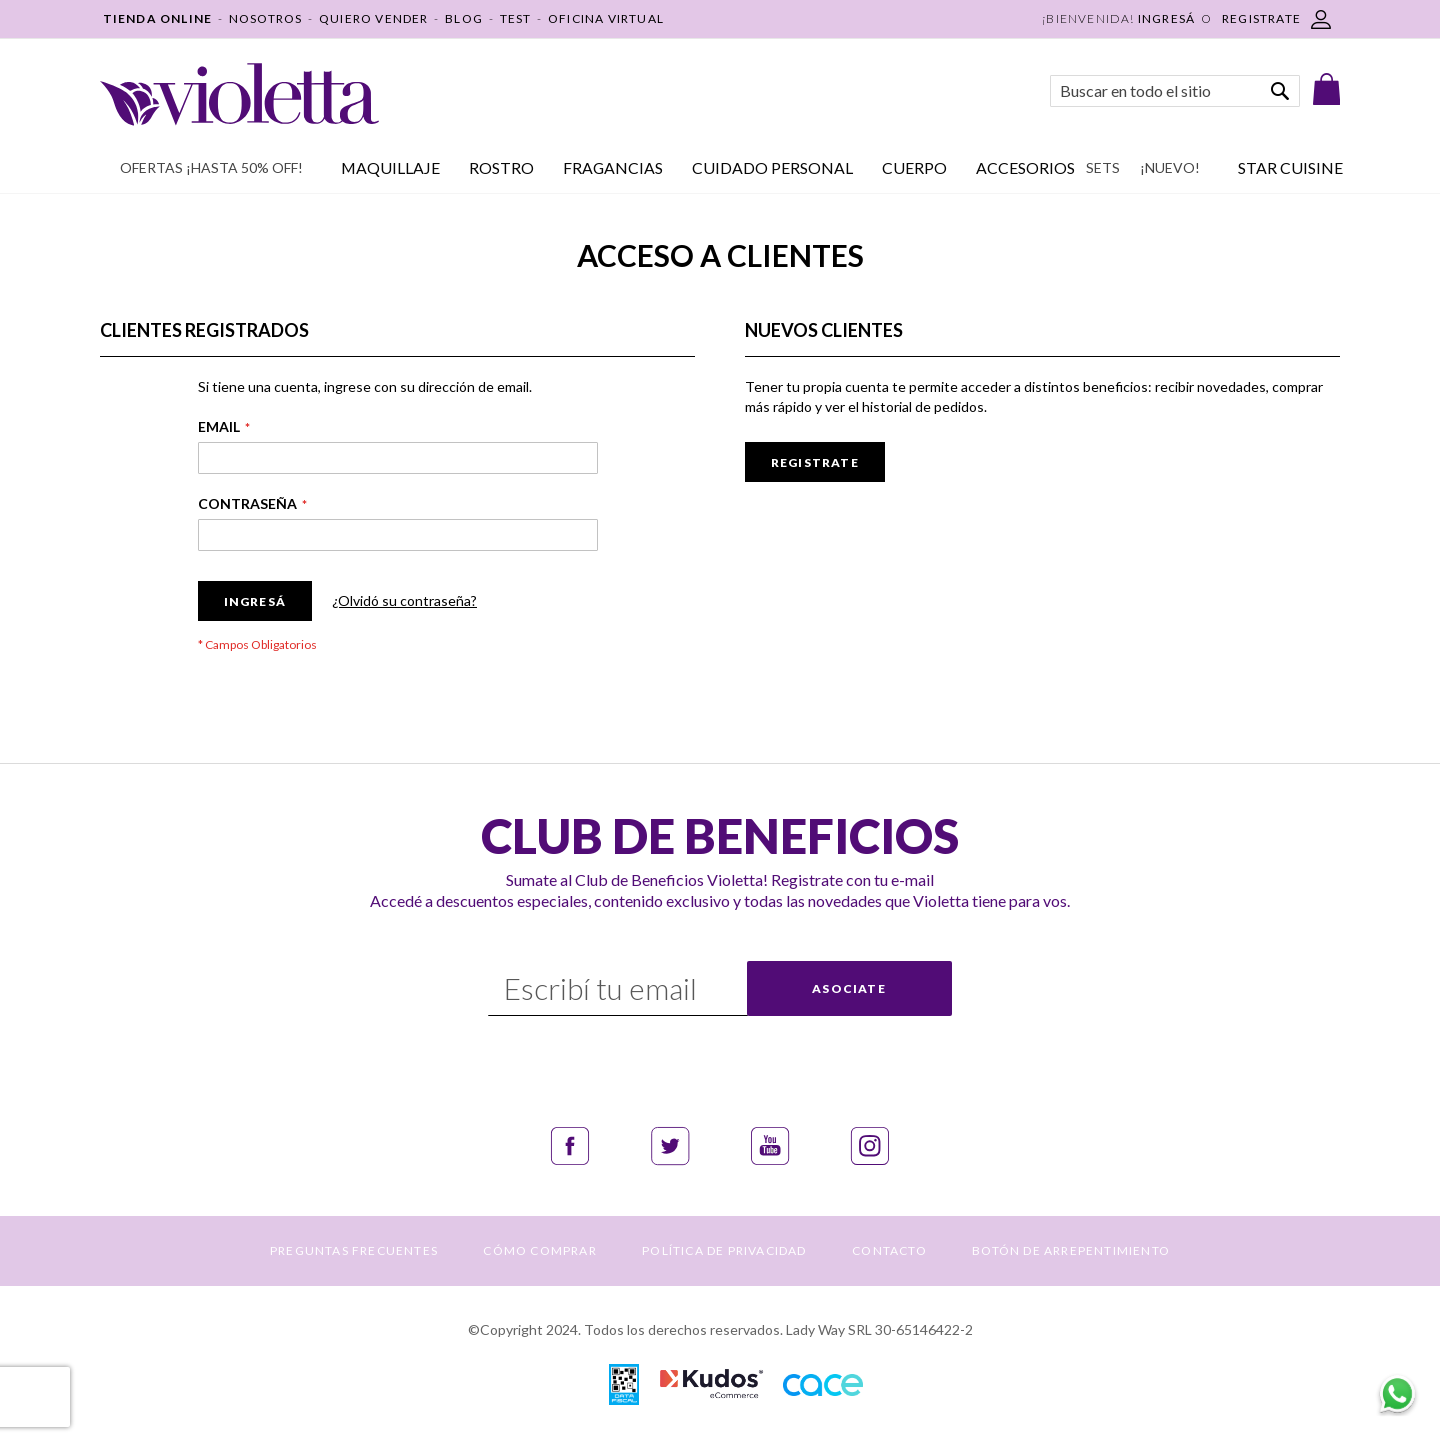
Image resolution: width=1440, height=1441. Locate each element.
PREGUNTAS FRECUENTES (354, 1250)
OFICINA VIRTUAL (606, 18)
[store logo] (239, 94)
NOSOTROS (266, 18)
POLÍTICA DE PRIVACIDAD (724, 1250)
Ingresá (1166, 18)
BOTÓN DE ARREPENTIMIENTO (1071, 1250)
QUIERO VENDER (374, 18)
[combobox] (1175, 91)
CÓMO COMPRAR (539, 1250)
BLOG (464, 18)
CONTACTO (889, 1250)
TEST (516, 18)
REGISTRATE (1261, 18)
